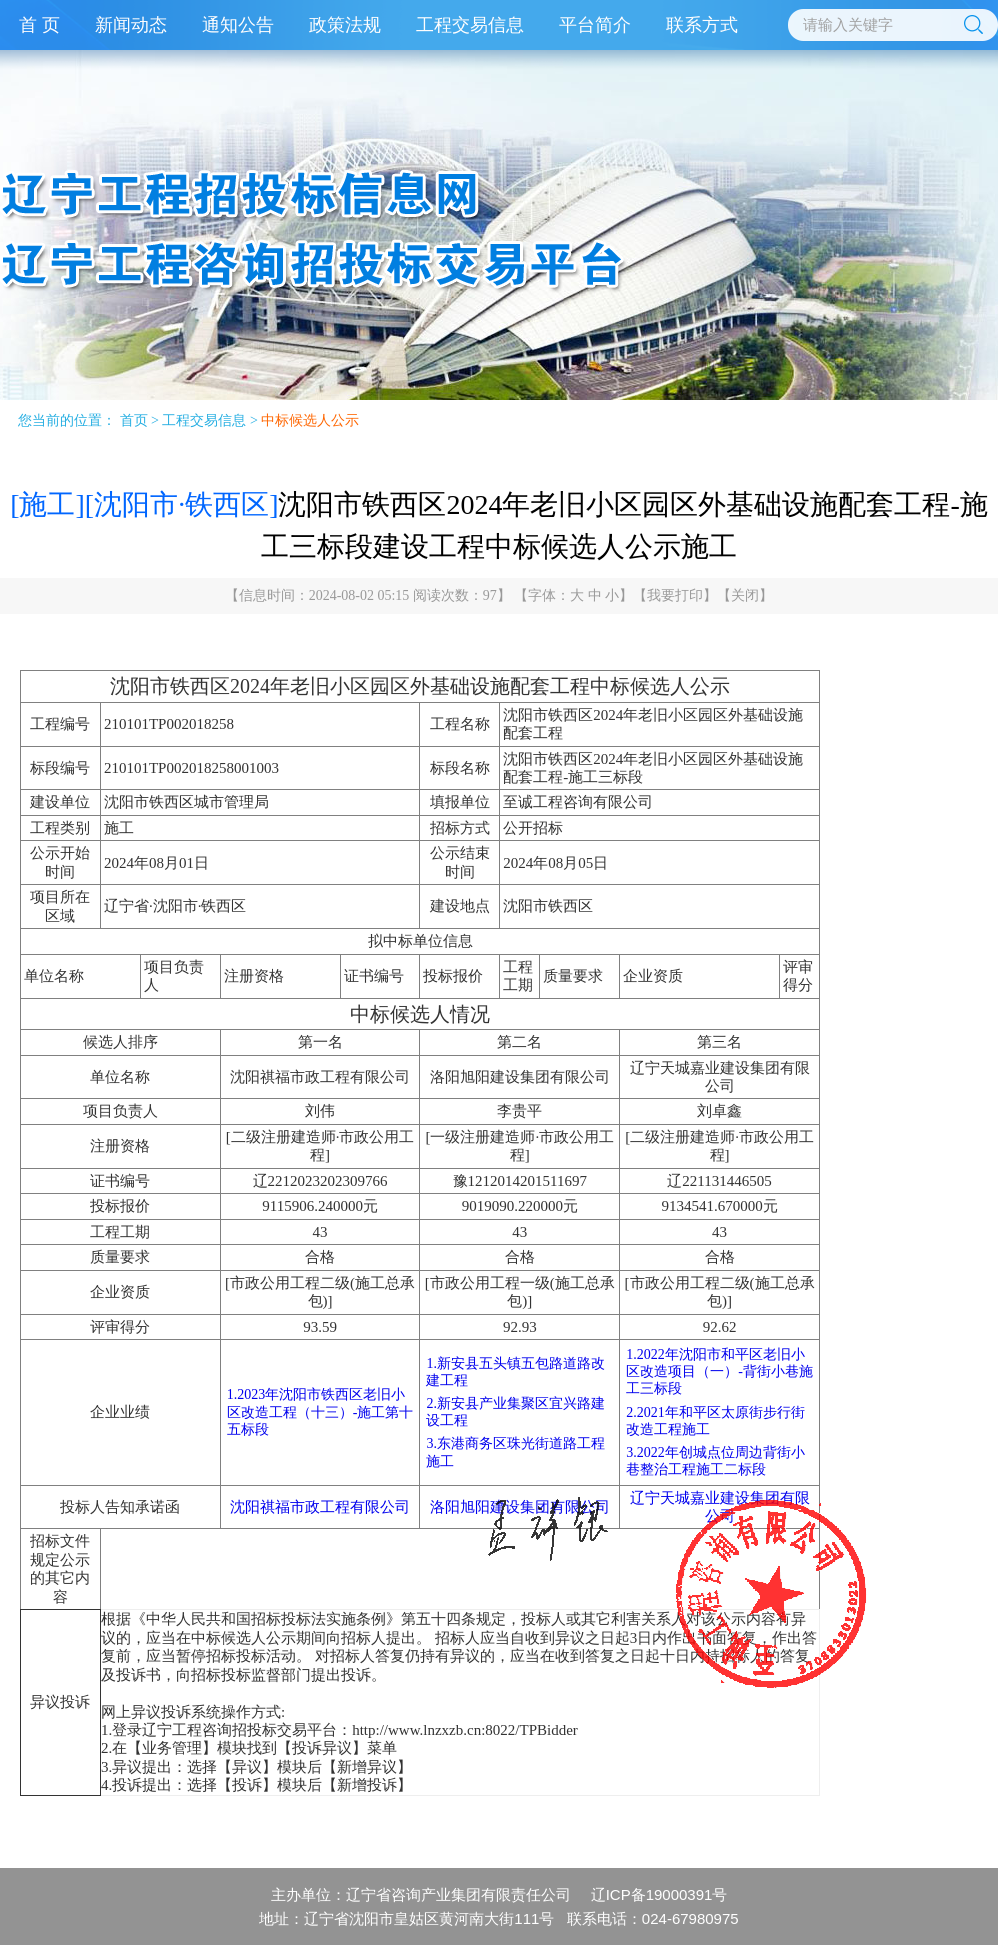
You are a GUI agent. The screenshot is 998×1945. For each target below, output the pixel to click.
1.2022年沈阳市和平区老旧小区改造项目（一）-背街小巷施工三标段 (719, 1371)
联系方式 (702, 25)
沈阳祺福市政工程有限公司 (320, 1507)
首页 (134, 420)
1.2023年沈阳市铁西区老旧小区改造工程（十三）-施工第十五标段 (320, 1411)
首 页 (39, 25)
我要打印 (675, 595)
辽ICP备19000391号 (659, 1894)
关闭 (745, 595)
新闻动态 (131, 25)
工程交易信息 (470, 25)
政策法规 (345, 25)
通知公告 (238, 25)
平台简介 (595, 25)
